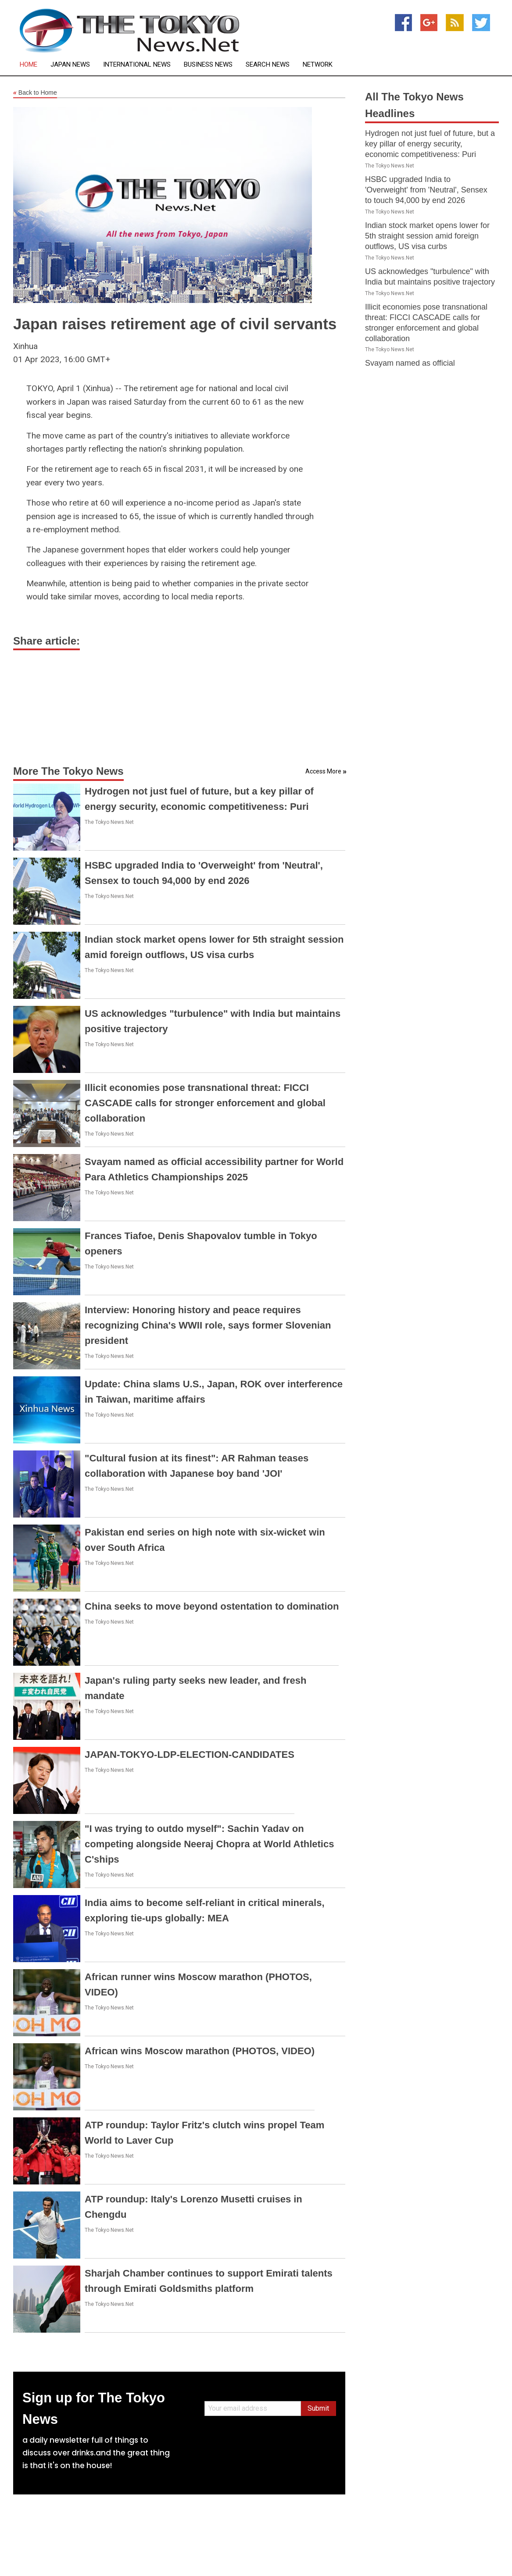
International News (137, 64)
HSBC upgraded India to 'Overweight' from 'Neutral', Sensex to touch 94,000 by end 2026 (426, 190)
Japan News (70, 64)
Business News (208, 64)
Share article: (46, 641)
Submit (318, 2408)
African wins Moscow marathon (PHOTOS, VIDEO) (200, 2050)
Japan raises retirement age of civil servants (175, 323)
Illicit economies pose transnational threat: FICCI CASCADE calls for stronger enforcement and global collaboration (205, 1103)
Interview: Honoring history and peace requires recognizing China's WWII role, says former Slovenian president (208, 1325)
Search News (268, 64)
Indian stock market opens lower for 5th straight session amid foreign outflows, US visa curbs (427, 236)
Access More (323, 771)
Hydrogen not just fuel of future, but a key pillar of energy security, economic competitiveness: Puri (430, 144)
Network (318, 64)
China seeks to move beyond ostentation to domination (212, 1606)
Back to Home (35, 93)
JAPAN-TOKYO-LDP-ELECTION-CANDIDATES (189, 1754)
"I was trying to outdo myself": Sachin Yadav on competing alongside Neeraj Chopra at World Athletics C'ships (209, 1844)
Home (28, 64)
